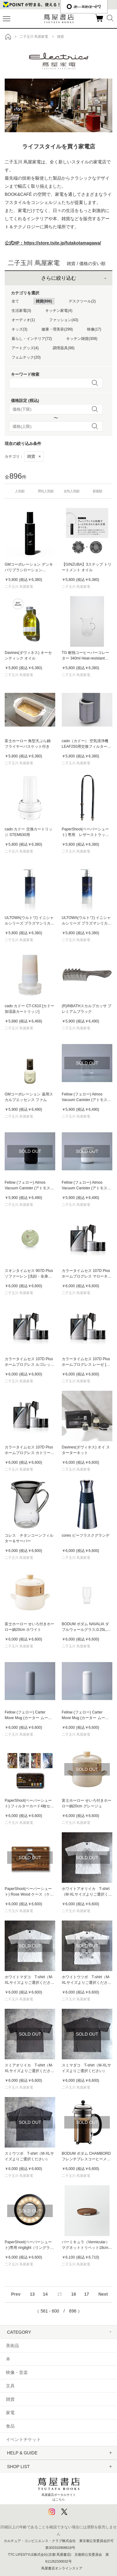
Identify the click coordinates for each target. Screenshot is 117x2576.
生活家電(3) (21, 310)
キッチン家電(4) (58, 310)
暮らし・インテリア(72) (32, 338)
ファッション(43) (63, 320)
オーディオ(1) (23, 320)
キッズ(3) (19, 329)
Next (103, 2294)
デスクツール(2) (82, 301)
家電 (10, 2412)
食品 (10, 2426)
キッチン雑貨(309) (81, 338)
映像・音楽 (17, 2372)
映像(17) (94, 329)
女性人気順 (71, 491)
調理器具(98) (63, 348)
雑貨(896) (44, 301)
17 (86, 2294)
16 (73, 2294)
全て (15, 301)
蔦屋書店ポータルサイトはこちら (58, 2488)
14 (45, 2294)
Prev (15, 2294)
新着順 (97, 491)
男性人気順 (45, 491)
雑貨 (34, 456)
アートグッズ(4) (25, 348)
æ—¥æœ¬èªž (84, 6)
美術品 (12, 2345)
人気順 (19, 491)
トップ (8, 36)
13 (32, 2294)
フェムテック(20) (26, 357)
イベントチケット (23, 2439)
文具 (10, 2385)
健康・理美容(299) (57, 329)
